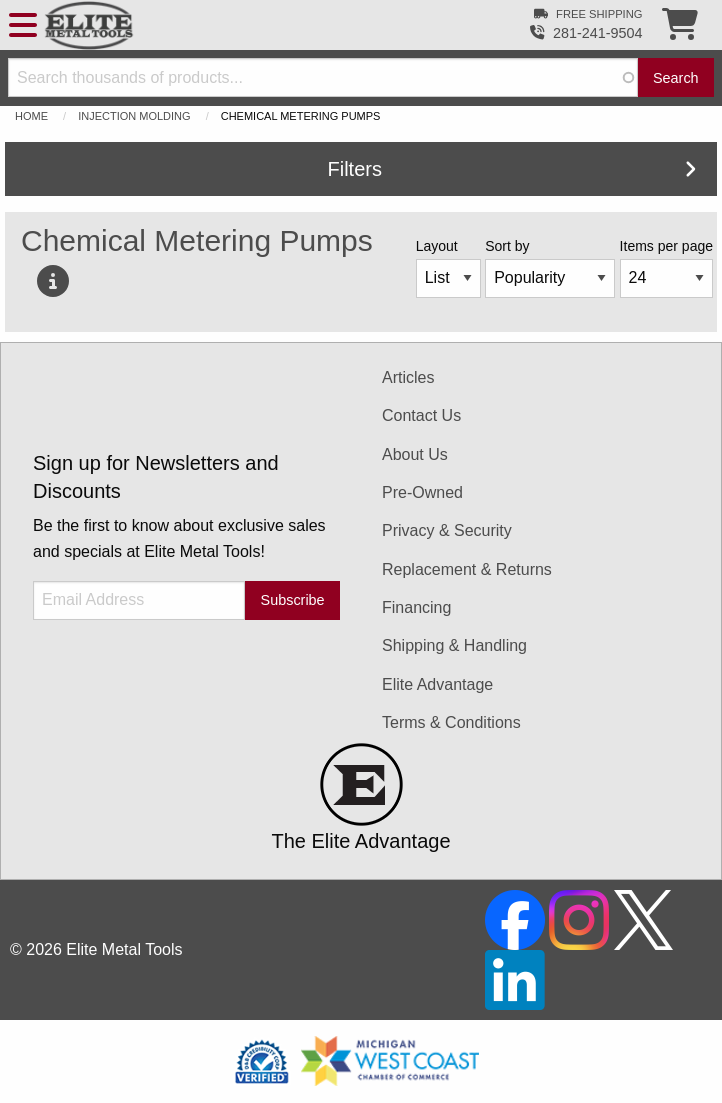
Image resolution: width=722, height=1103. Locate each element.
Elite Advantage (437, 684)
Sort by (507, 246)
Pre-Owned (422, 492)
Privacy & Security (447, 530)
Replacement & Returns (467, 569)
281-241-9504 (598, 33)
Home (31, 116)
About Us (415, 454)
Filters (512, 169)
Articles (408, 377)
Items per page (666, 246)
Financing (416, 607)
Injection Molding (134, 116)
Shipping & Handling (454, 645)
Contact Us (421, 415)
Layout (437, 246)
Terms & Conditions (451, 722)
